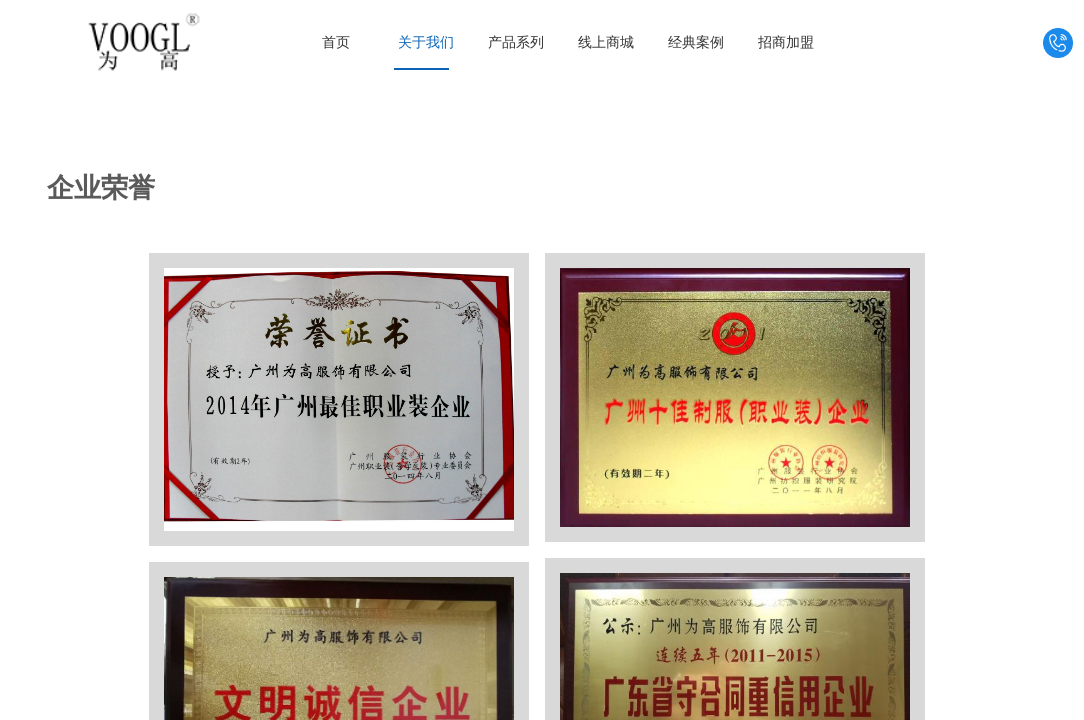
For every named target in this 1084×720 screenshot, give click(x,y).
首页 (336, 42)
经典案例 (696, 42)
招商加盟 (786, 42)
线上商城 (606, 42)
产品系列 (516, 42)
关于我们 (426, 42)
